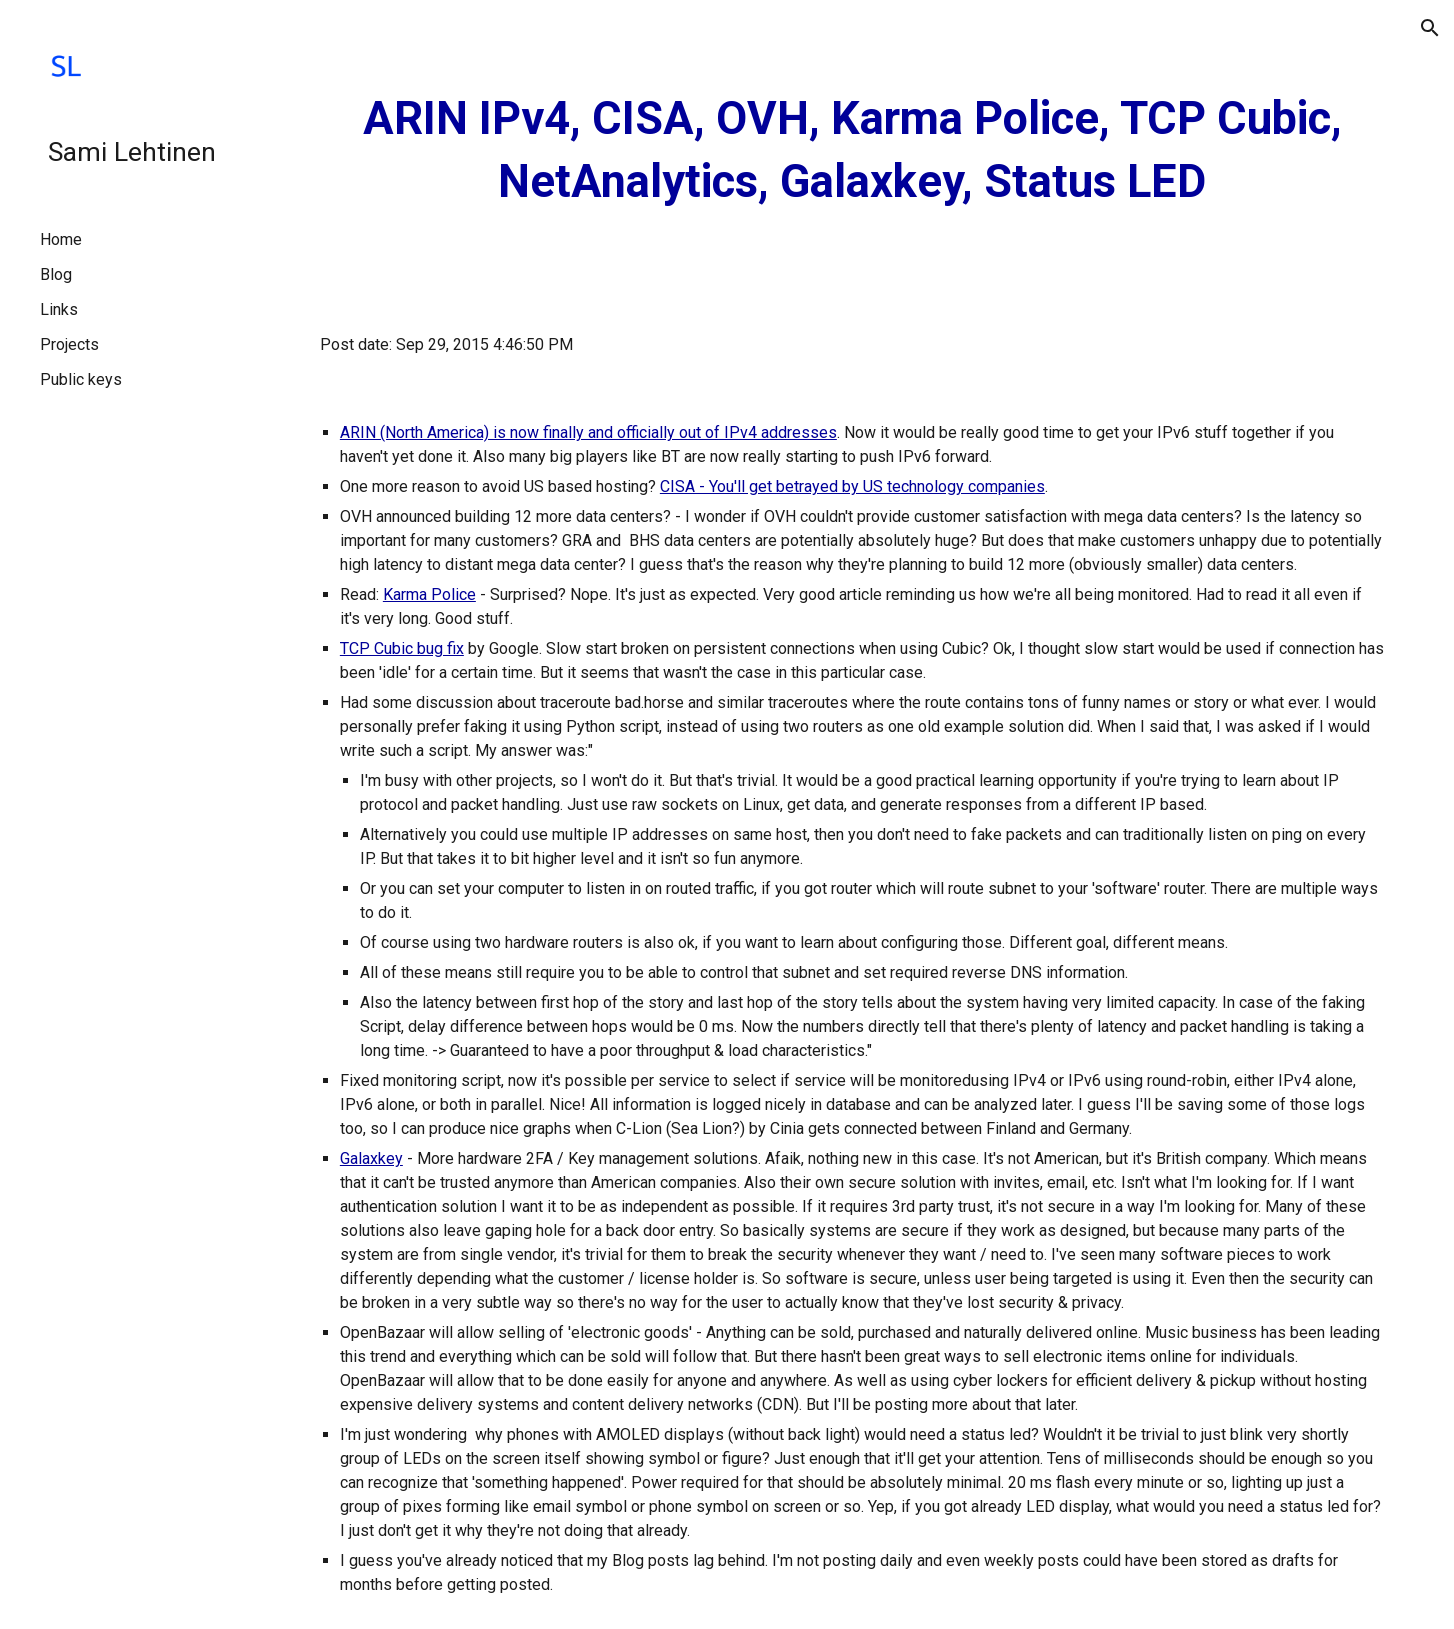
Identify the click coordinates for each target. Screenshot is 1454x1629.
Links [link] (59, 309)
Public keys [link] (81, 379)
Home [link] (61, 239)
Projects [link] (69, 344)
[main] (852, 150)
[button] (1430, 28)
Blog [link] (56, 274)
